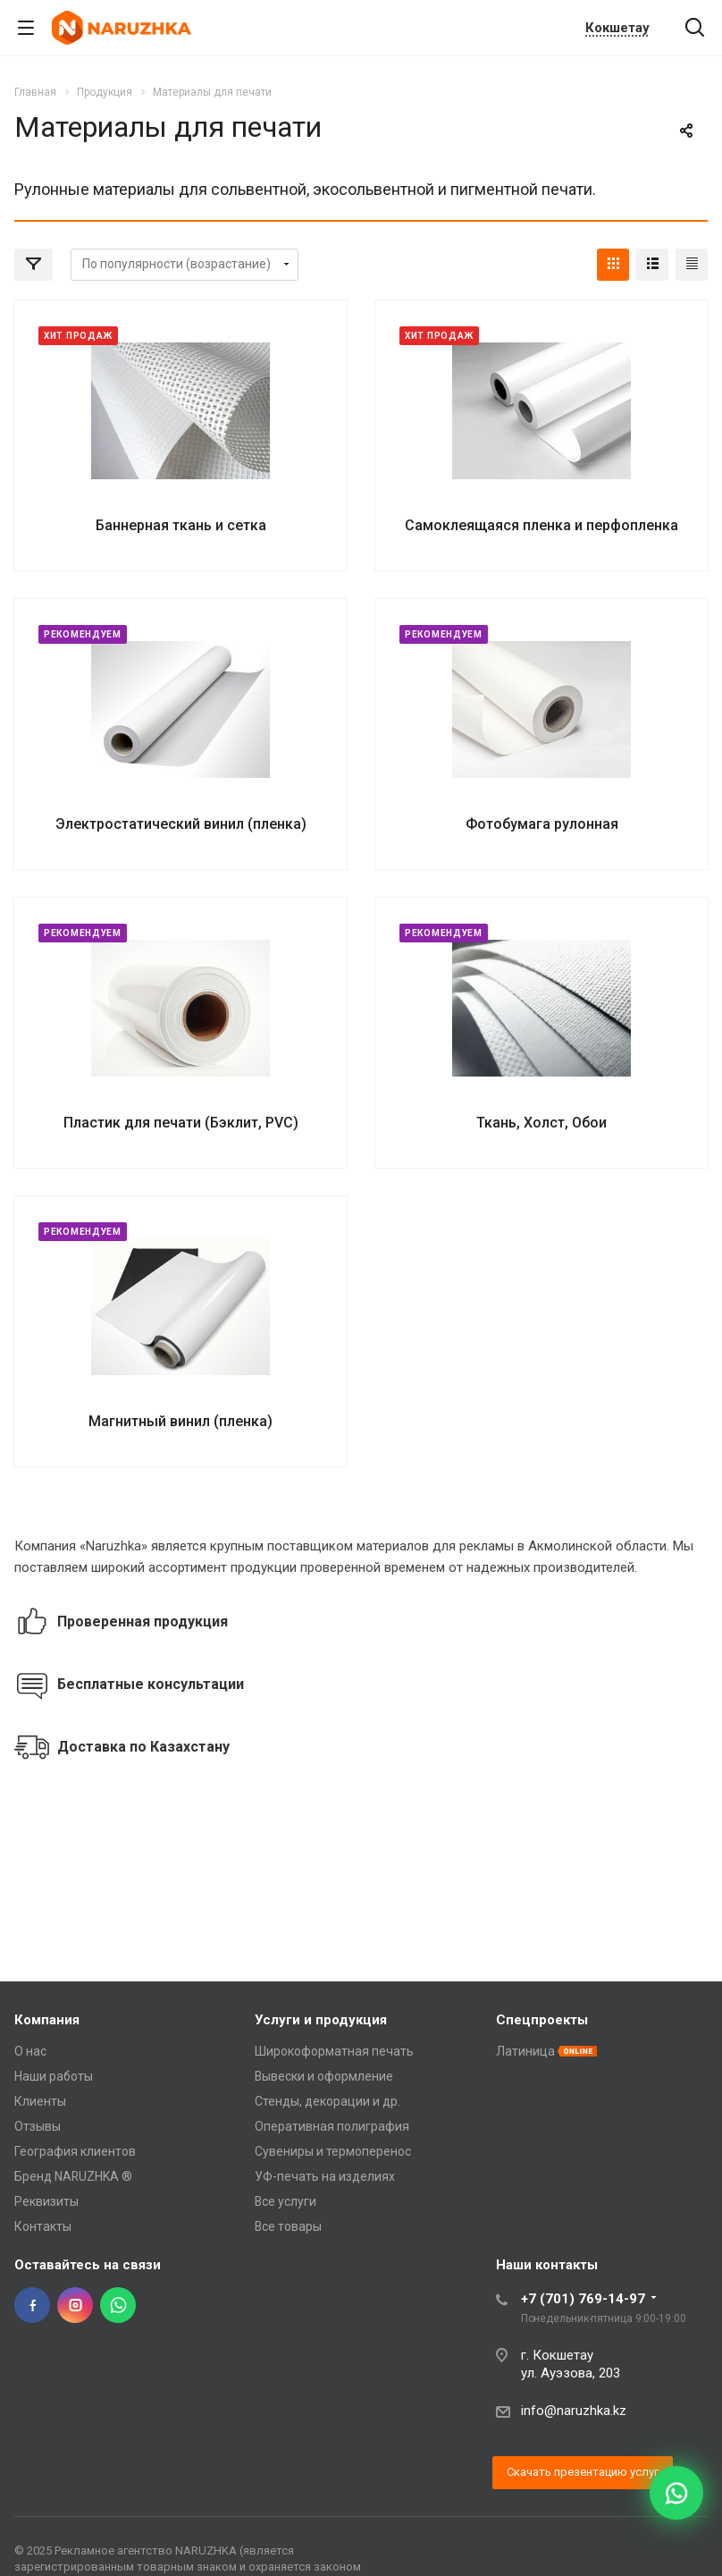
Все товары (288, 2226)
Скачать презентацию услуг (583, 2472)
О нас (30, 2051)
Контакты (42, 2226)
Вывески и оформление (324, 2076)
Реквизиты (46, 2201)
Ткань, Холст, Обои (541, 1122)
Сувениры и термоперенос (333, 2151)
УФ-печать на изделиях (325, 2176)
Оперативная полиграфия (332, 2126)
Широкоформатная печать (334, 2051)
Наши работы (53, 2076)
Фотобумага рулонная (542, 823)
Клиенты (40, 2101)
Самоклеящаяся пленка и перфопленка (541, 525)
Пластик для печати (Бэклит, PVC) (180, 1122)
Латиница (525, 2051)
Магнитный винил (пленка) (180, 1421)
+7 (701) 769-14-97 (583, 2299)
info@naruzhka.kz (573, 2411)
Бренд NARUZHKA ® (73, 2176)
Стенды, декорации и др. (327, 2101)
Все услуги (285, 2201)
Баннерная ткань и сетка (181, 525)
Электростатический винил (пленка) (180, 823)
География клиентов (75, 2151)
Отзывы (37, 2126)
